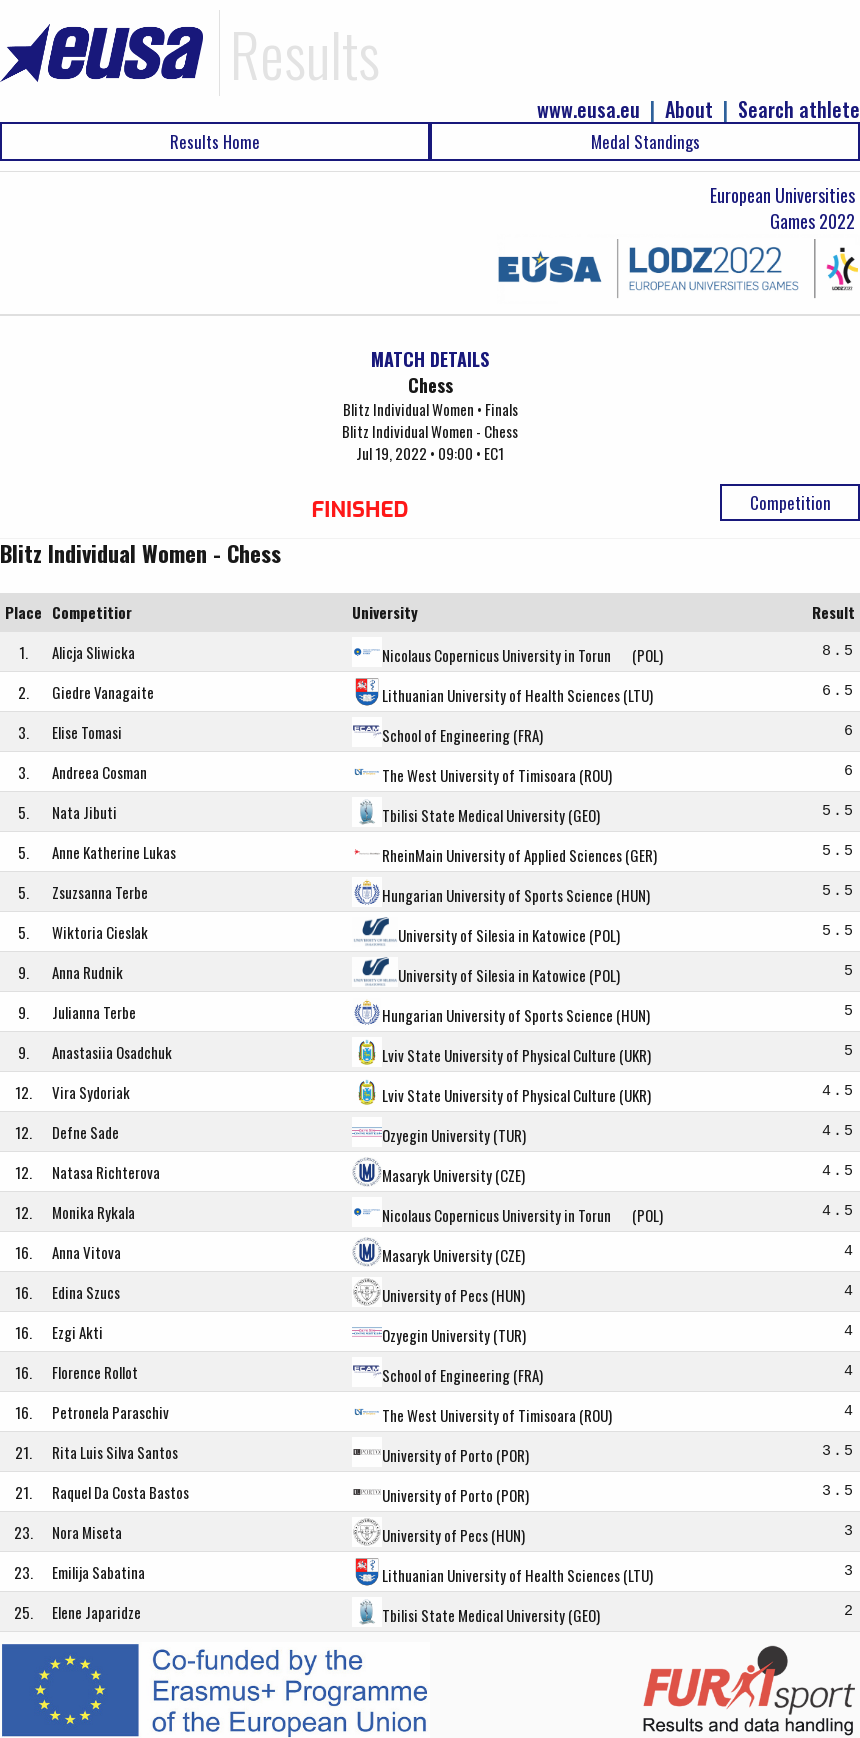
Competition (790, 502)
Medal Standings (645, 141)
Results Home (215, 141)
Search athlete (799, 109)
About (689, 109)
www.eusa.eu (588, 109)
